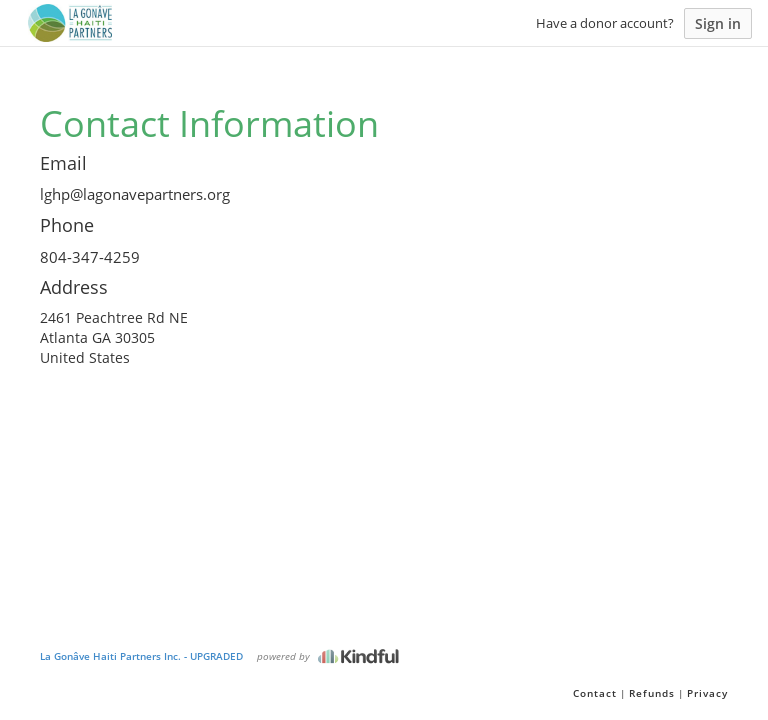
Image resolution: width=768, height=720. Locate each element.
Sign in (718, 23)
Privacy (707, 693)
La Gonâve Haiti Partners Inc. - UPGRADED (141, 656)
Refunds (652, 693)
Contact (595, 693)
